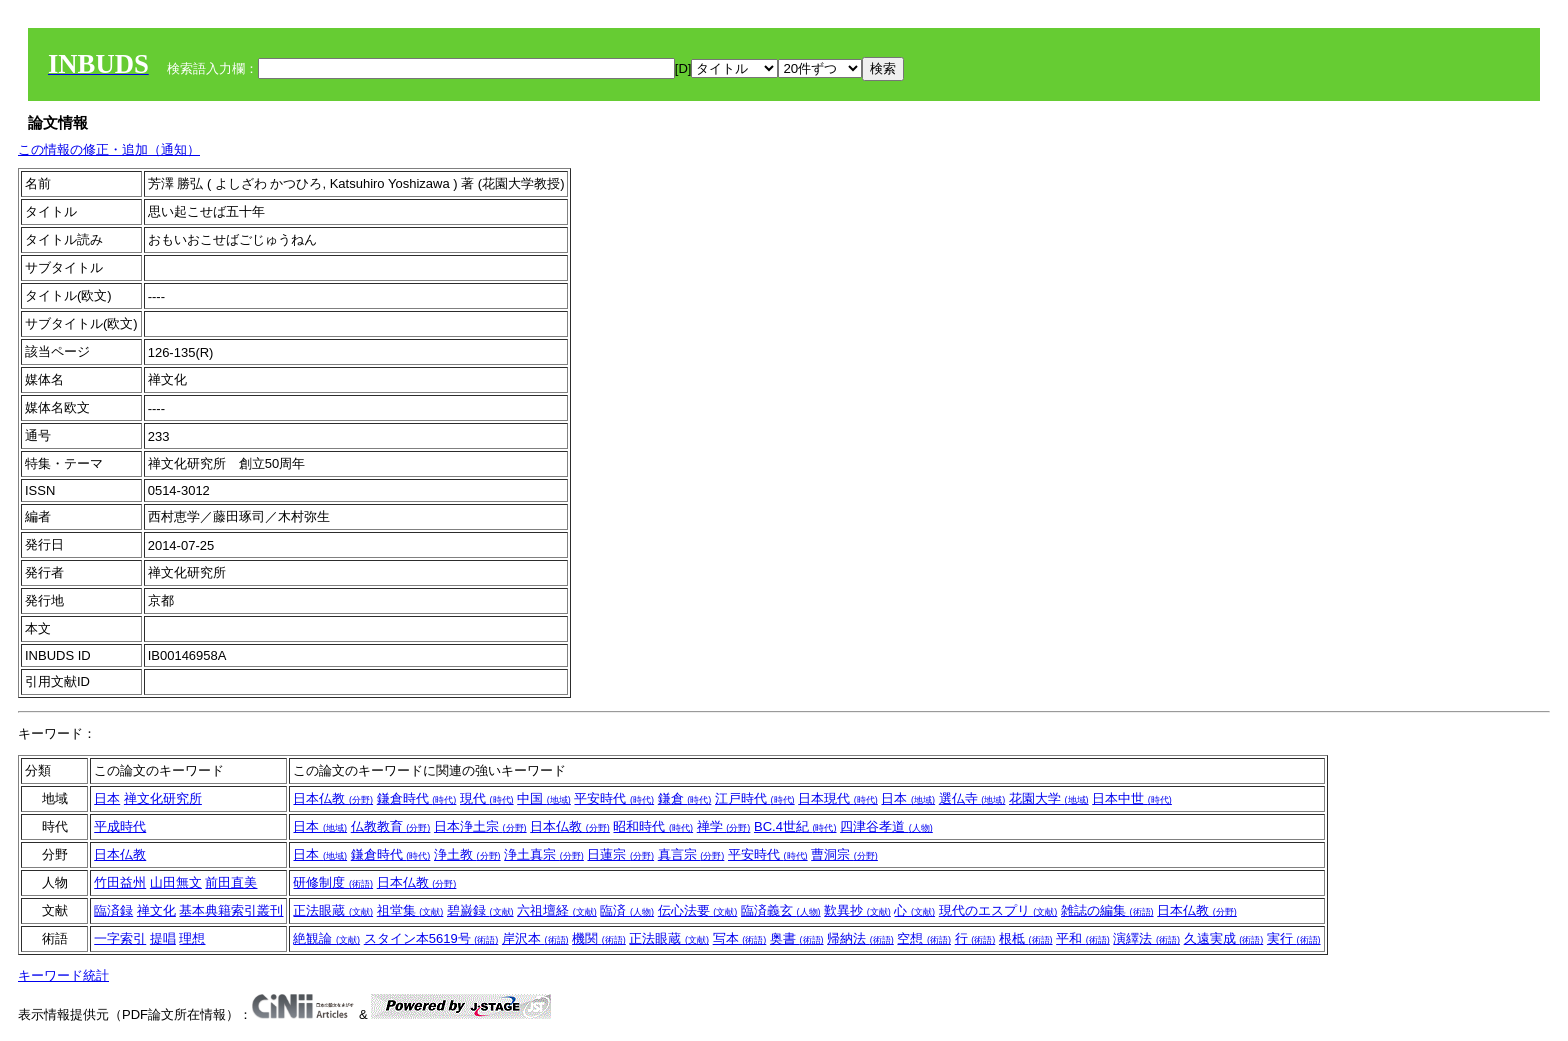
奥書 (797, 938)
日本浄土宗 (480, 826)
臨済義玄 (781, 910)
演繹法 (1146, 938)
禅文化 (156, 910)
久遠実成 (1224, 938)
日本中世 (1132, 798)
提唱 (163, 938)
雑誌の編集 (1107, 910)
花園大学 (1049, 798)
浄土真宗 (544, 854)
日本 (107, 798)
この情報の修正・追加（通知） (109, 149)
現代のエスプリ (998, 910)
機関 (599, 938)
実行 (1294, 938)
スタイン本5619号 (431, 938)
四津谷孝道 (886, 826)
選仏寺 (972, 798)
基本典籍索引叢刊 (231, 910)
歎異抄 (857, 910)
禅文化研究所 (163, 798)
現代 (487, 798)
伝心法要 (698, 910)
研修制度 (333, 882)
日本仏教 (333, 798)
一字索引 (120, 938)
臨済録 (113, 910)
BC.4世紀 (795, 826)
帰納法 (860, 938)
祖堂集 (410, 910)
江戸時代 (755, 798)
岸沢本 (535, 938)
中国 (544, 798)
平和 (1083, 938)
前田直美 (231, 882)
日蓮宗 (620, 854)
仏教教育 (391, 826)
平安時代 (614, 798)
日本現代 (838, 798)
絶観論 (326, 938)
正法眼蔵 (333, 910)
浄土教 (467, 854)
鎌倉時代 (417, 798)
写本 (740, 938)
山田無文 (176, 882)
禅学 (724, 826)
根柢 (1026, 938)
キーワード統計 (63, 975)
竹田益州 (120, 882)
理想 (192, 938)
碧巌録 (480, 910)
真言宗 (691, 854)
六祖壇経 (557, 910)
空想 (924, 938)
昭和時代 (653, 826)
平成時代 (120, 826)
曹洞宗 (844, 854)
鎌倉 (685, 798)
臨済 (627, 910)
